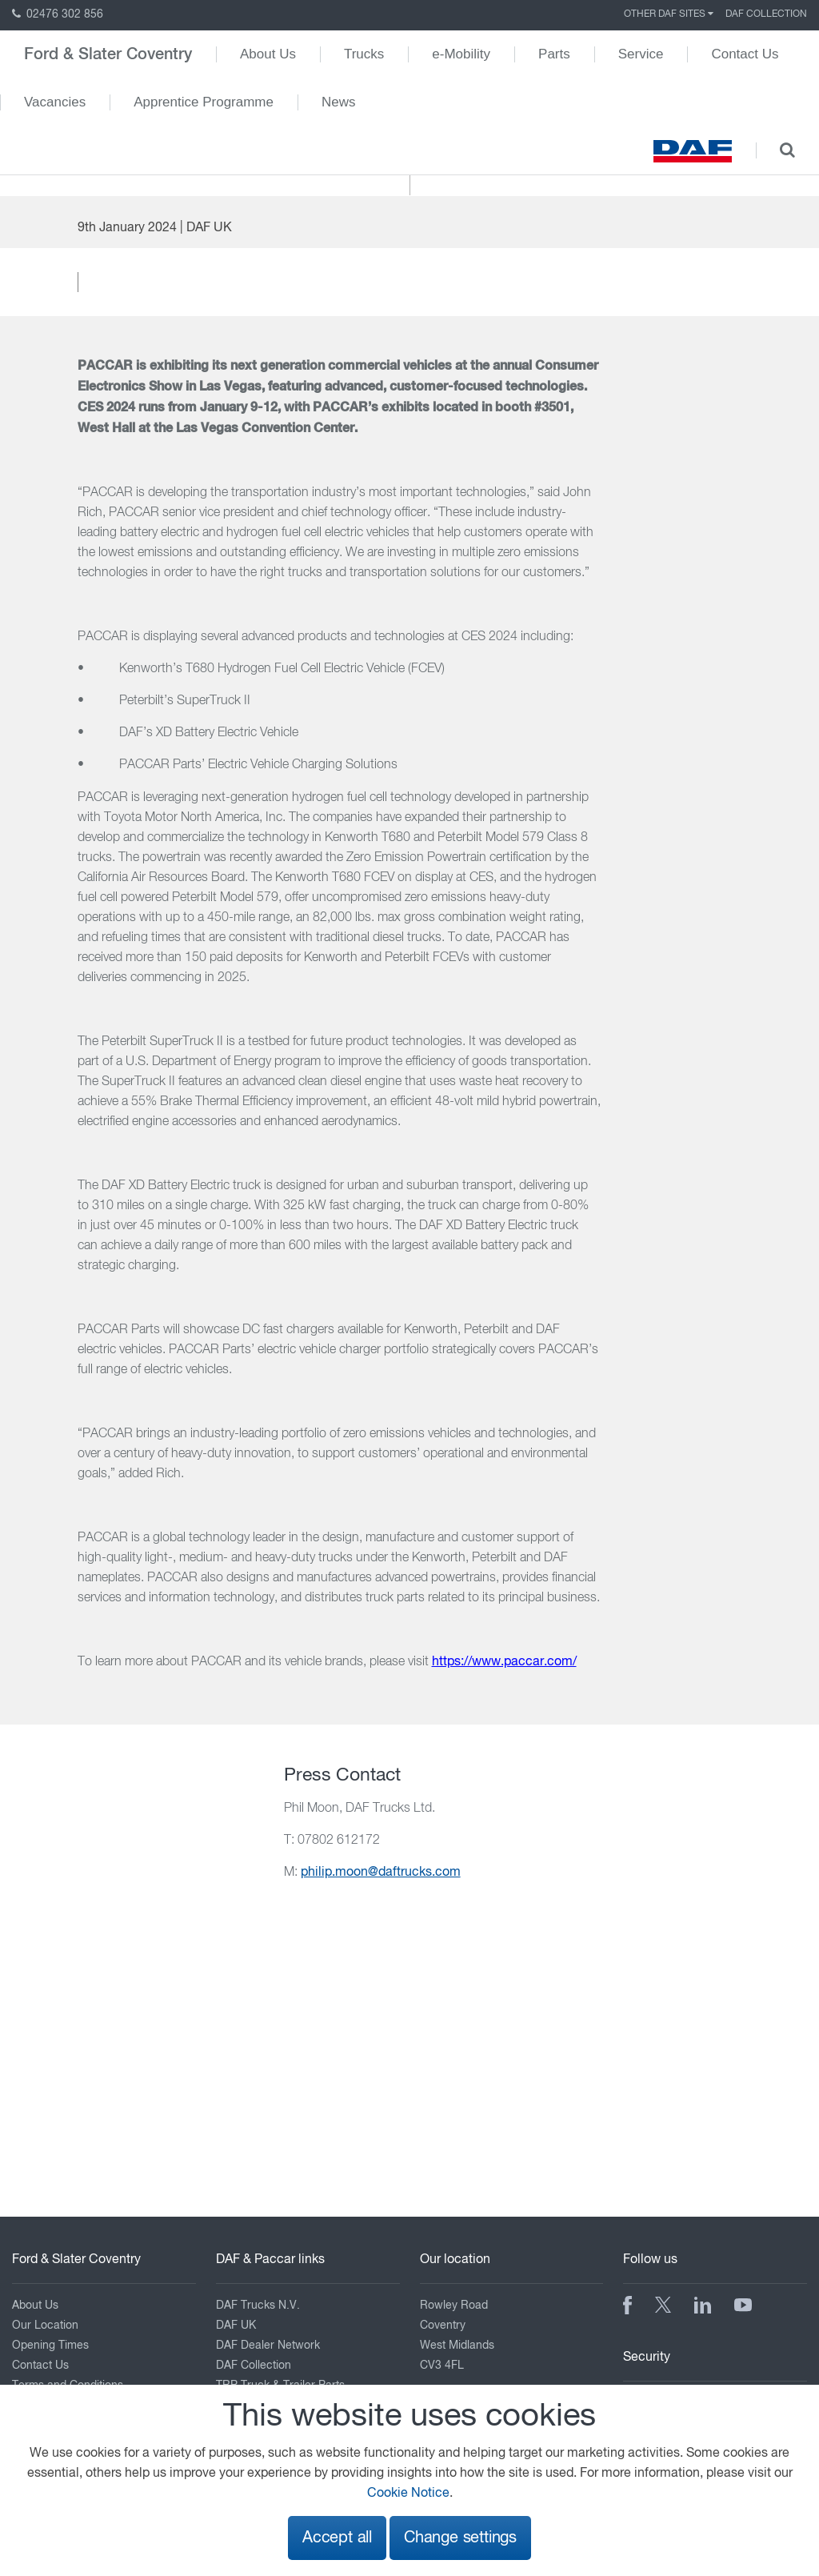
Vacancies (55, 102)
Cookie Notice (408, 2493)
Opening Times (50, 2345)
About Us (268, 54)
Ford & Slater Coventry (108, 54)
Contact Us (744, 54)
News (339, 102)
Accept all (337, 2538)
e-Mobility (461, 54)
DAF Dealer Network (268, 2345)
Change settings (460, 2538)
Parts (554, 54)
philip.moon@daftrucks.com (381, 1872)
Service (641, 54)
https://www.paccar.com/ (504, 1662)
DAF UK (236, 2325)
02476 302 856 (57, 14)
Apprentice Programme (204, 102)
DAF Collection (766, 14)
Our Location (45, 2325)
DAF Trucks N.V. (258, 2305)
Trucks (364, 54)
